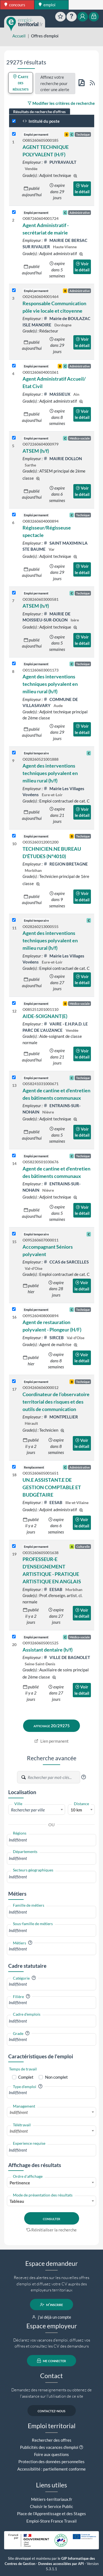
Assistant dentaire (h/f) (48, 1650)
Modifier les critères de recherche (61, 103)
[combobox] (37, 1809)
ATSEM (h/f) (36, 451)
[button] (83, 1777)
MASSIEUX (57, 394)
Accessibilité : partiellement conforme (51, 2468)
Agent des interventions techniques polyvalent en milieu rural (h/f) (50, 683)
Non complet (56, 2077)
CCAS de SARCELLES (66, 1261)
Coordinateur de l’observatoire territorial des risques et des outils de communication (56, 1401)
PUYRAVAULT (59, 162)
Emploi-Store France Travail (51, 2520)
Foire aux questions (51, 2454)
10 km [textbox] (76, 1809)
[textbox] (37, 1810)
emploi (47, 4)
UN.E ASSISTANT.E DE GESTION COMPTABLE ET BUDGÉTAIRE (52, 1487)
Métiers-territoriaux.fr (51, 2499)
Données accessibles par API (61, 2564)
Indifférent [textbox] (19, 2112)
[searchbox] (51, 1840)
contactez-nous (51, 2410)
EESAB (53, 1502)
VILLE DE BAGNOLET (66, 1657)
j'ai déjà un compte (51, 2317)
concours (14, 4)
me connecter (51, 2360)
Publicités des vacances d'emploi (49, 2447)
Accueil (19, 35)
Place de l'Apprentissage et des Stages (51, 2513)
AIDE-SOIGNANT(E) (45, 1016)
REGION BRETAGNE (65, 863)
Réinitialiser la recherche (51, 2229)
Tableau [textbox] (17, 2201)
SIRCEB (54, 1337)
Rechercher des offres (51, 2440)
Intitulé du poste (41, 121)
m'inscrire (51, 2304)
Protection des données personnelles (51, 2461)
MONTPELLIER (60, 1416)
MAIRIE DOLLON (62, 458)
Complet (26, 2077)
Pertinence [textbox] (20, 2182)
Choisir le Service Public (51, 2506)
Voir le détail (82, 188)
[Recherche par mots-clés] (53, 1777)
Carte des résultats (21, 82)
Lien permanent (51, 1741)
